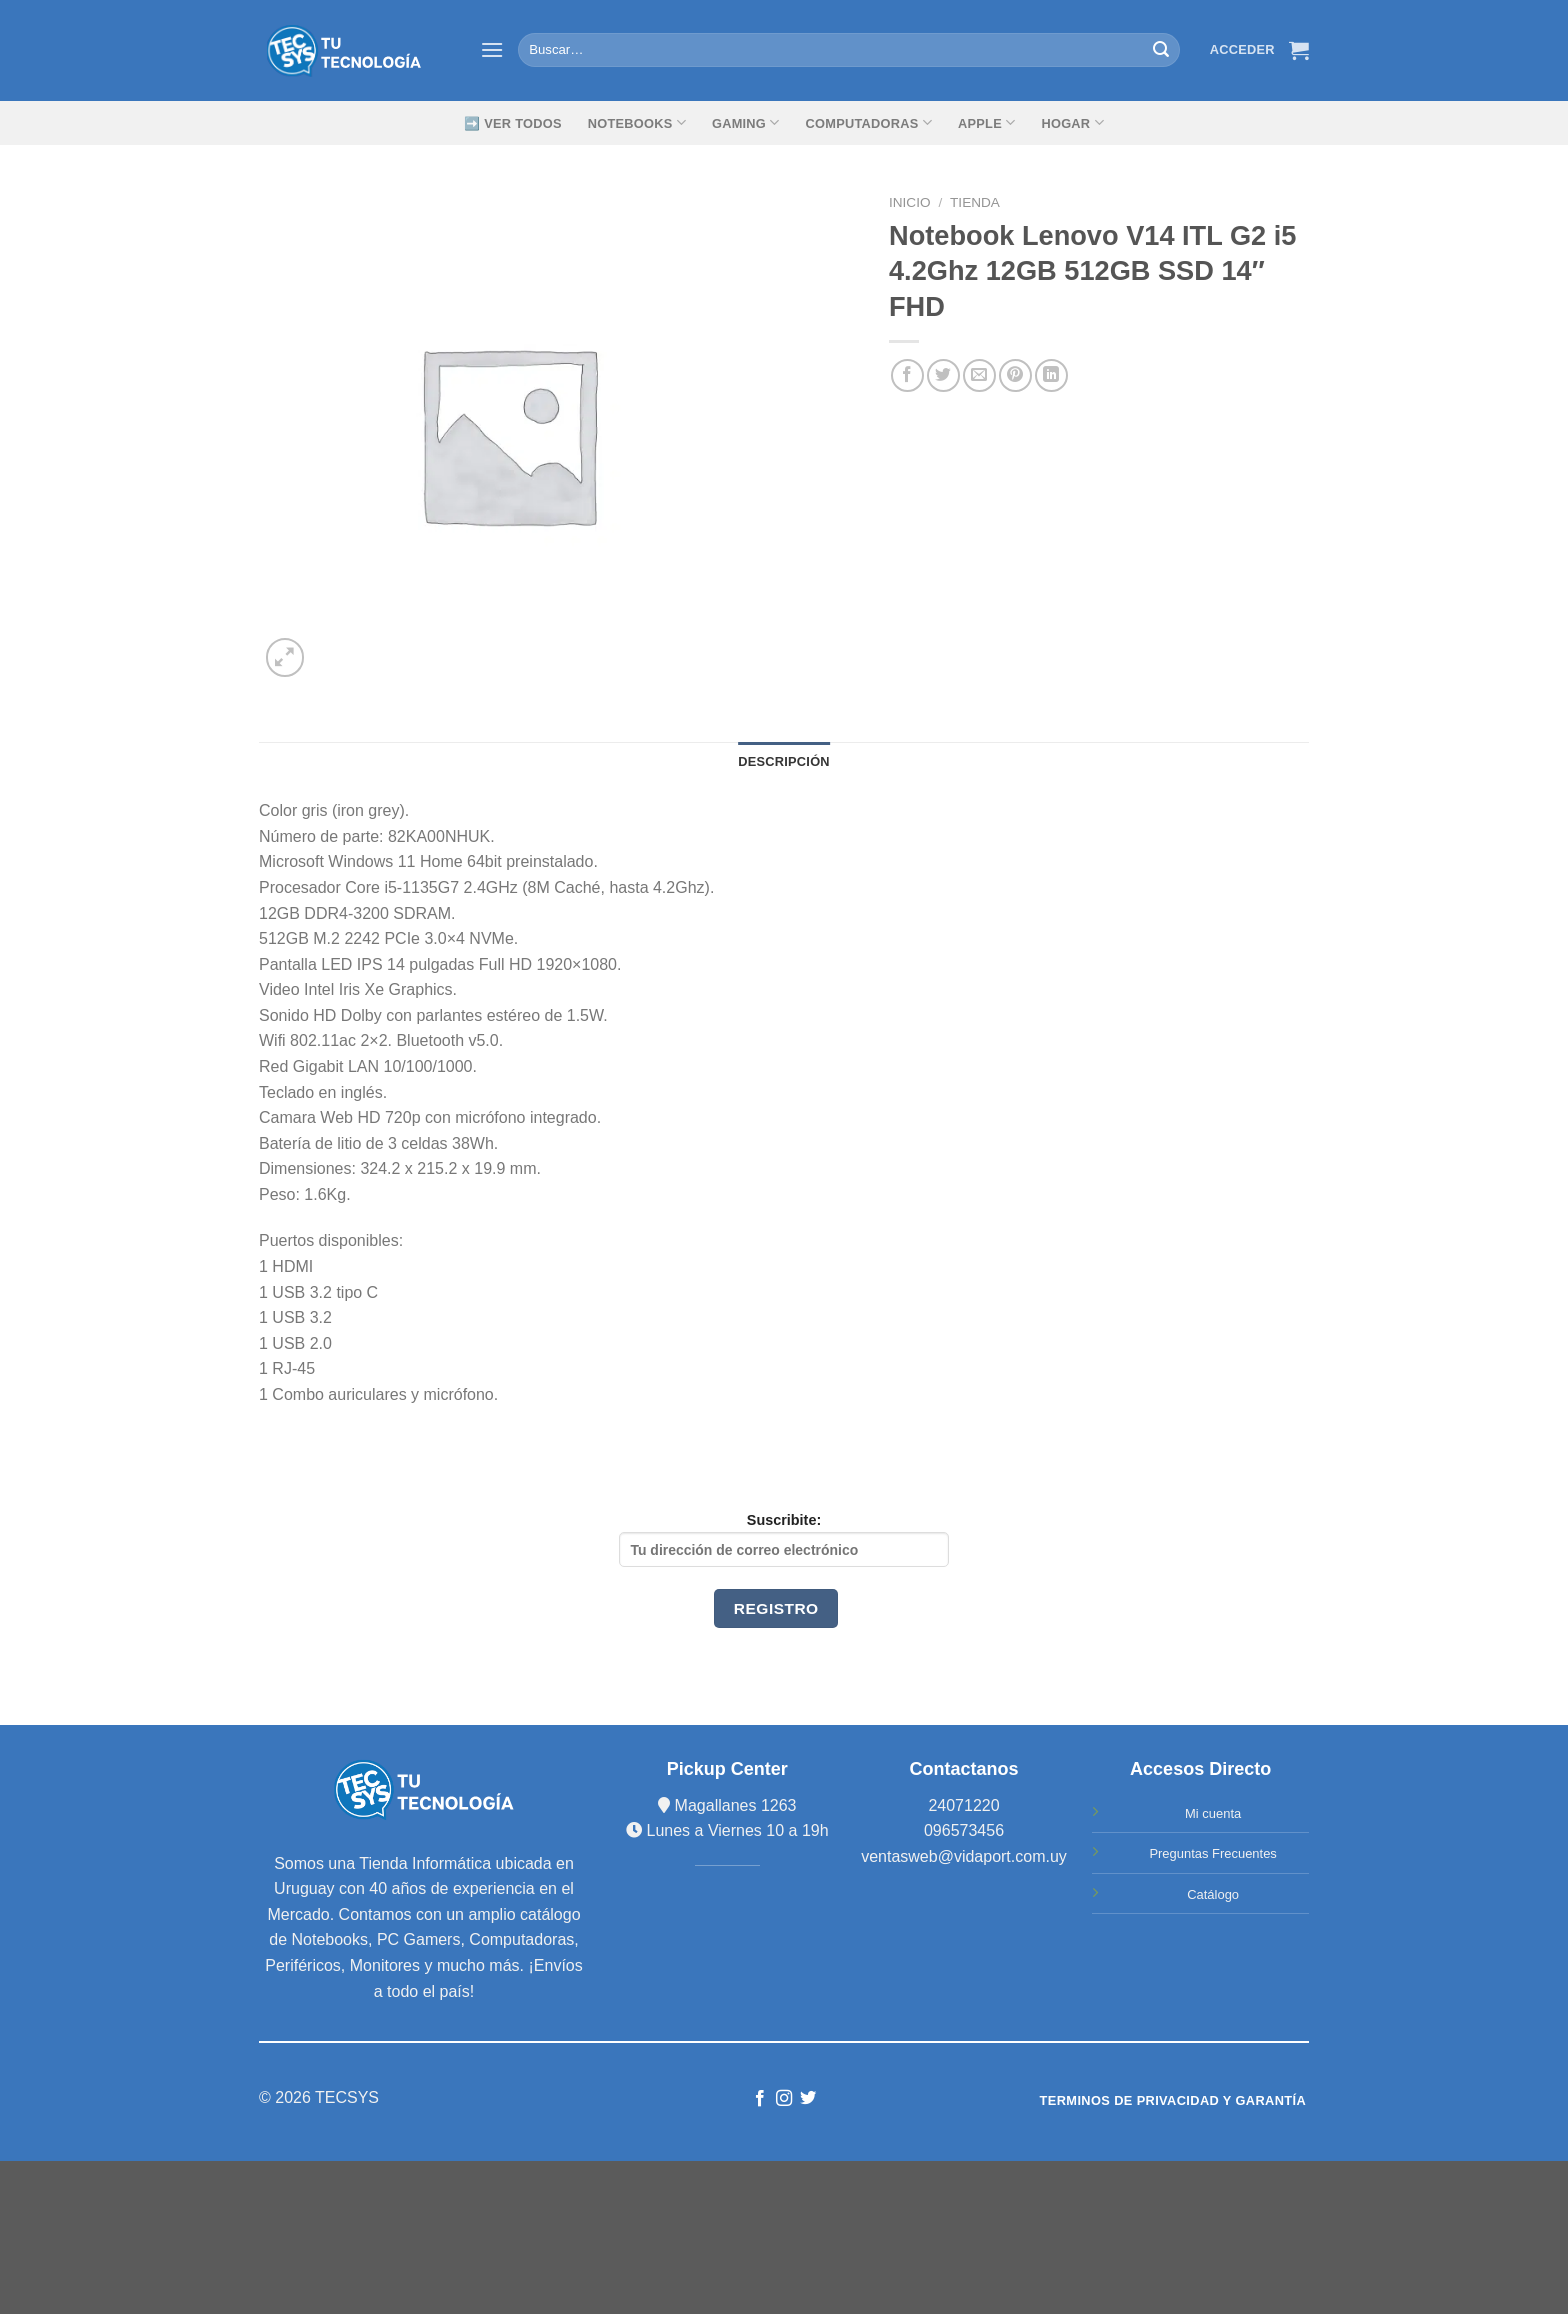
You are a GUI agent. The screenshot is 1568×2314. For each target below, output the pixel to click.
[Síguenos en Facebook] (759, 2099)
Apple (986, 122)
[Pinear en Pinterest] (1015, 375)
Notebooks (637, 122)
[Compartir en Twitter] (943, 375)
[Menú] (492, 49)
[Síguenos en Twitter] (808, 2099)
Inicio (910, 202)
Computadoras (869, 122)
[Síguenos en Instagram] (784, 2099)
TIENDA (975, 202)
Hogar (1072, 122)
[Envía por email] (979, 375)
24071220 (963, 1805)
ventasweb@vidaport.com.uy (964, 1856)
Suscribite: (784, 1539)
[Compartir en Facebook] (907, 375)
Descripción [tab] (784, 761)
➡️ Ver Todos (513, 123)
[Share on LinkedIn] (1051, 375)
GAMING (746, 122)
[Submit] (1161, 50)
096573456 (964, 1830)
